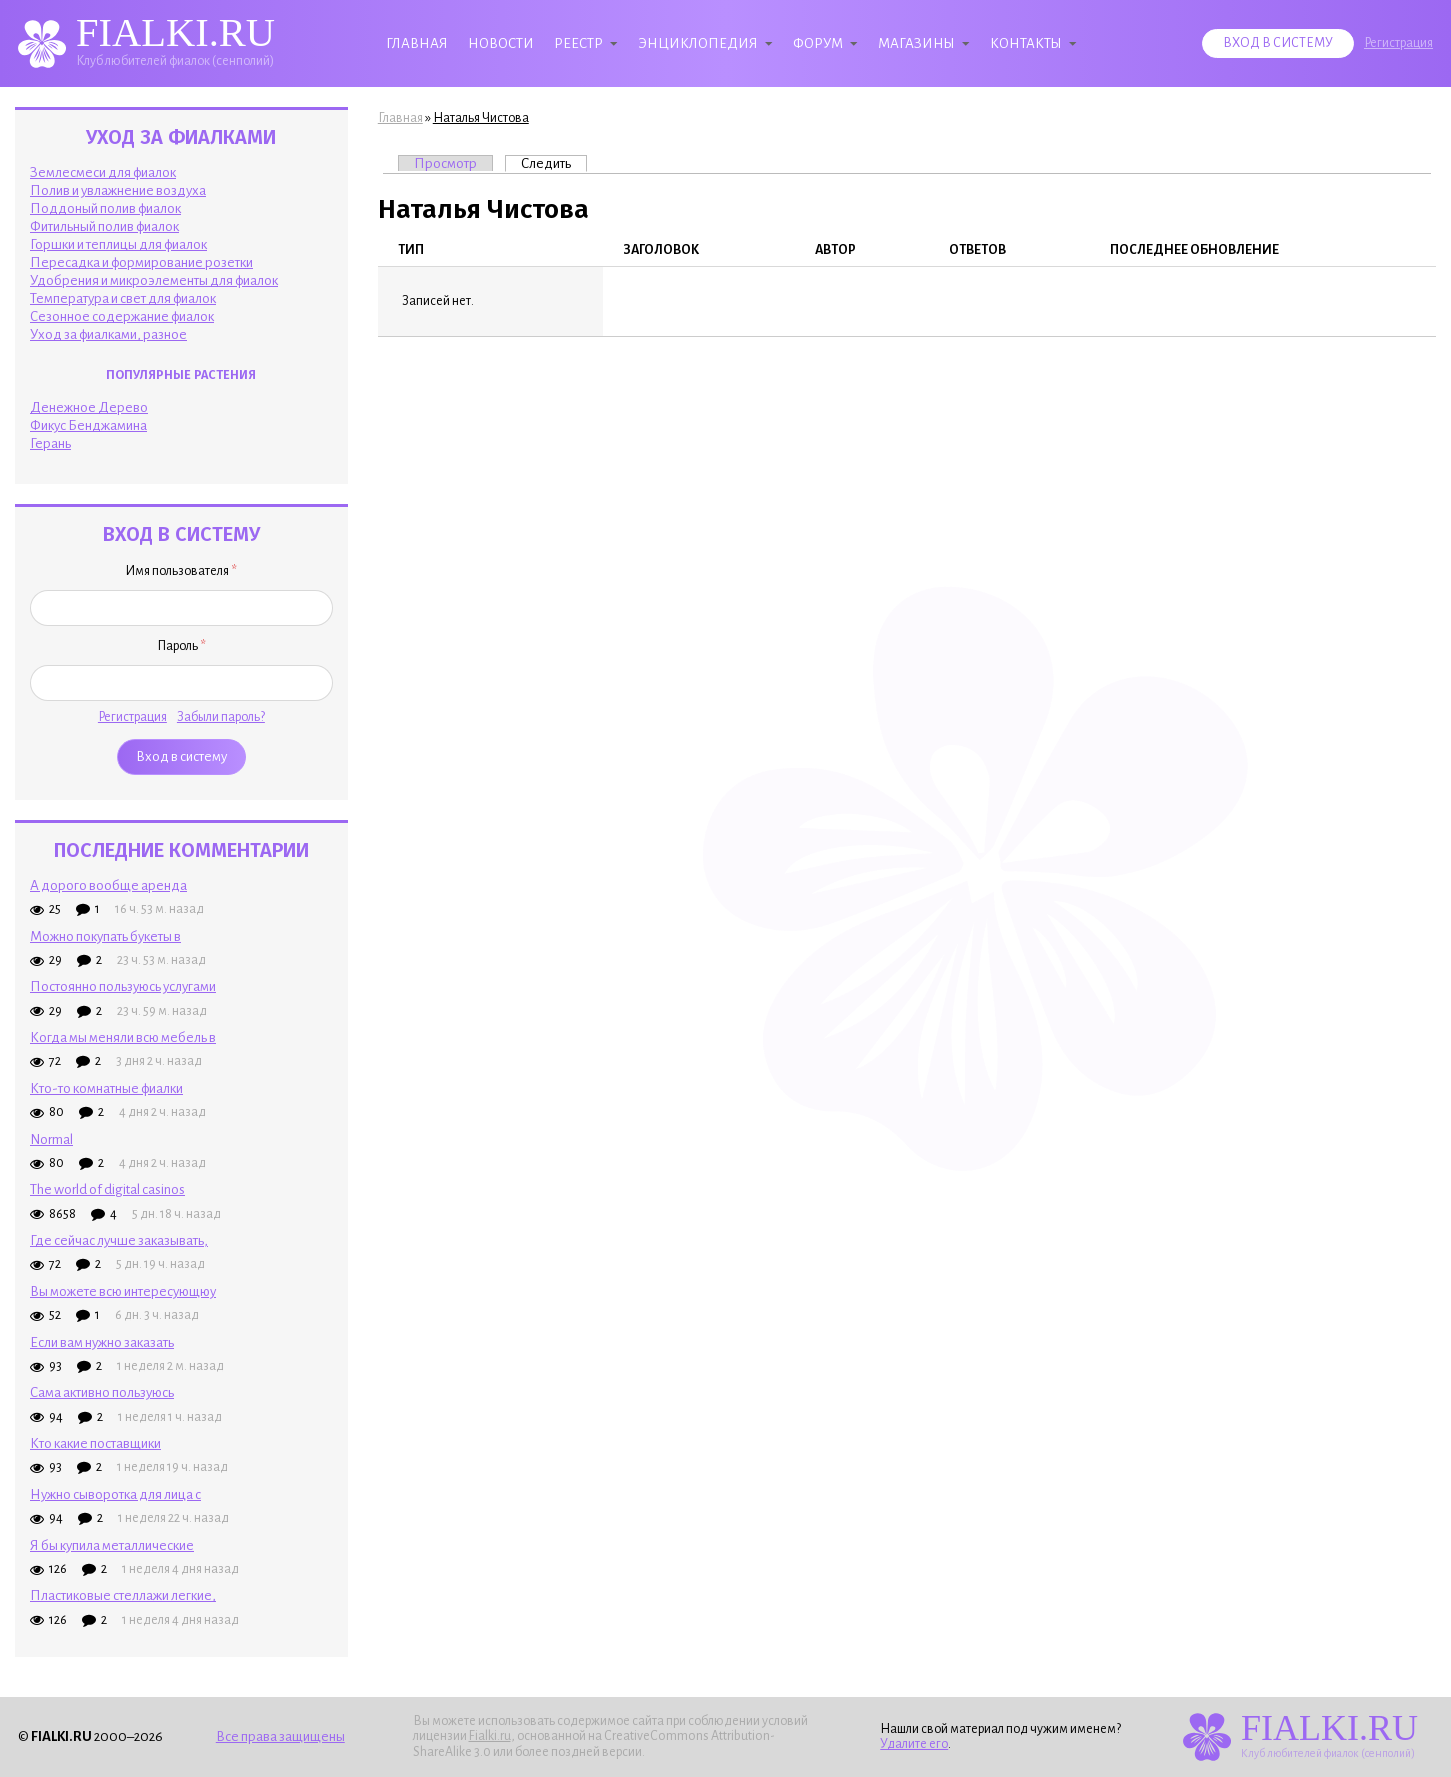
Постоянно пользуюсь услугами (123, 986)
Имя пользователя (181, 571)
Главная (417, 43)
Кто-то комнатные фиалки (106, 1088)
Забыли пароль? (221, 717)
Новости (501, 43)
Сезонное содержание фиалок (122, 316)
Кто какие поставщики (95, 1443)
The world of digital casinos (107, 1189)
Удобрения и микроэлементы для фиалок (154, 280)
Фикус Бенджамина (88, 425)
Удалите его (914, 1744)
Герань (50, 443)
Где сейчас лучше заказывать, (119, 1240)
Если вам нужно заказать (102, 1342)
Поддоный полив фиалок (105, 208)
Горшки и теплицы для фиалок (118, 244)
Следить (554, 163)
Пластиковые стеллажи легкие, (123, 1595)
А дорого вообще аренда (108, 885)
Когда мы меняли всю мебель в (123, 1037)
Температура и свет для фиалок (123, 298)
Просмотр (445, 163)
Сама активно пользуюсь (102, 1392)
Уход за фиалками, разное (108, 334)
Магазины (916, 43)
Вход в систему (1278, 43)
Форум (818, 43)
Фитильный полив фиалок (104, 226)
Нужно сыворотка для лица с (115, 1494)
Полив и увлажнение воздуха (118, 190)
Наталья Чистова (481, 118)
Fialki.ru (490, 1736)
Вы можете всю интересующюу (123, 1291)
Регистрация (1398, 43)
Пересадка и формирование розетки (141, 262)
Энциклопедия (698, 43)
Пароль (181, 646)
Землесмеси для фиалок (103, 172)
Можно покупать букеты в (105, 936)
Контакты (1026, 43)
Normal (51, 1139)
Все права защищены (280, 1736)
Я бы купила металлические (112, 1545)
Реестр (578, 43)
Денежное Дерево (89, 407)
